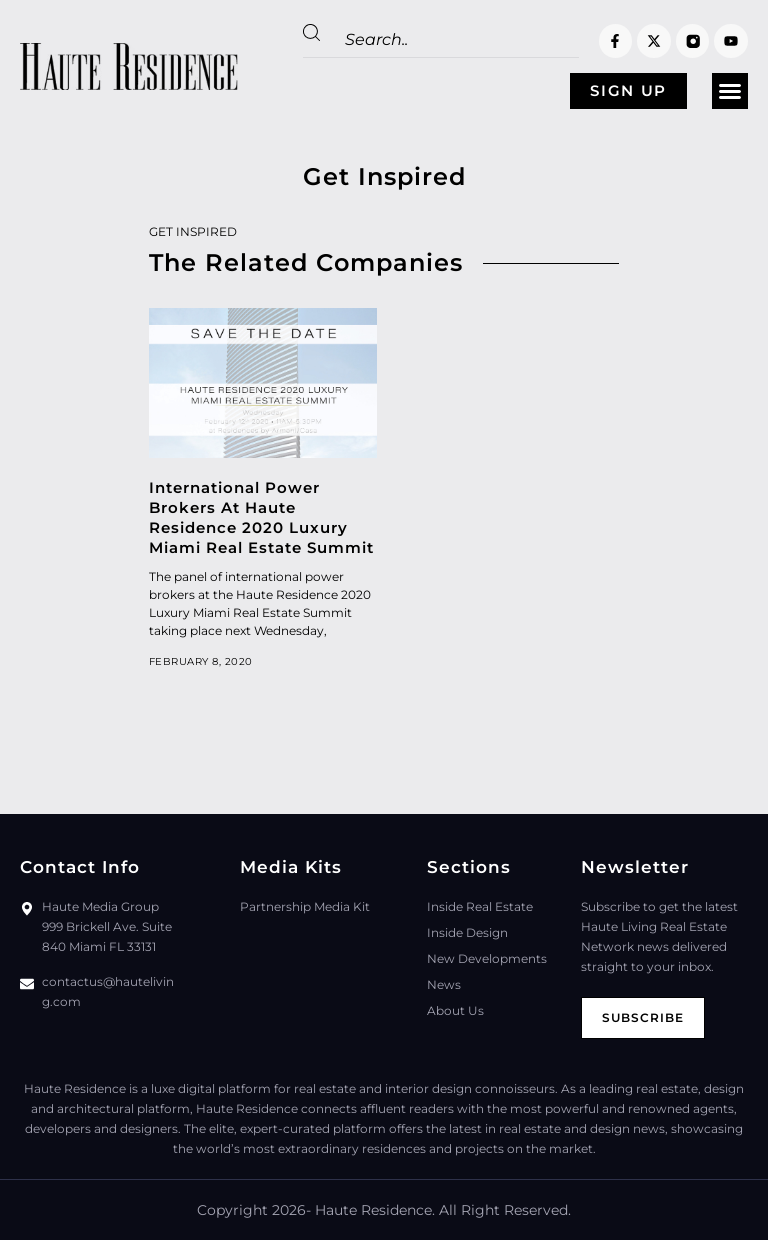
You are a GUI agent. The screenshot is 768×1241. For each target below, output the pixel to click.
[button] (730, 92)
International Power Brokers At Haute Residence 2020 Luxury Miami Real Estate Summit (261, 518)
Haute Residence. (375, 1211)
